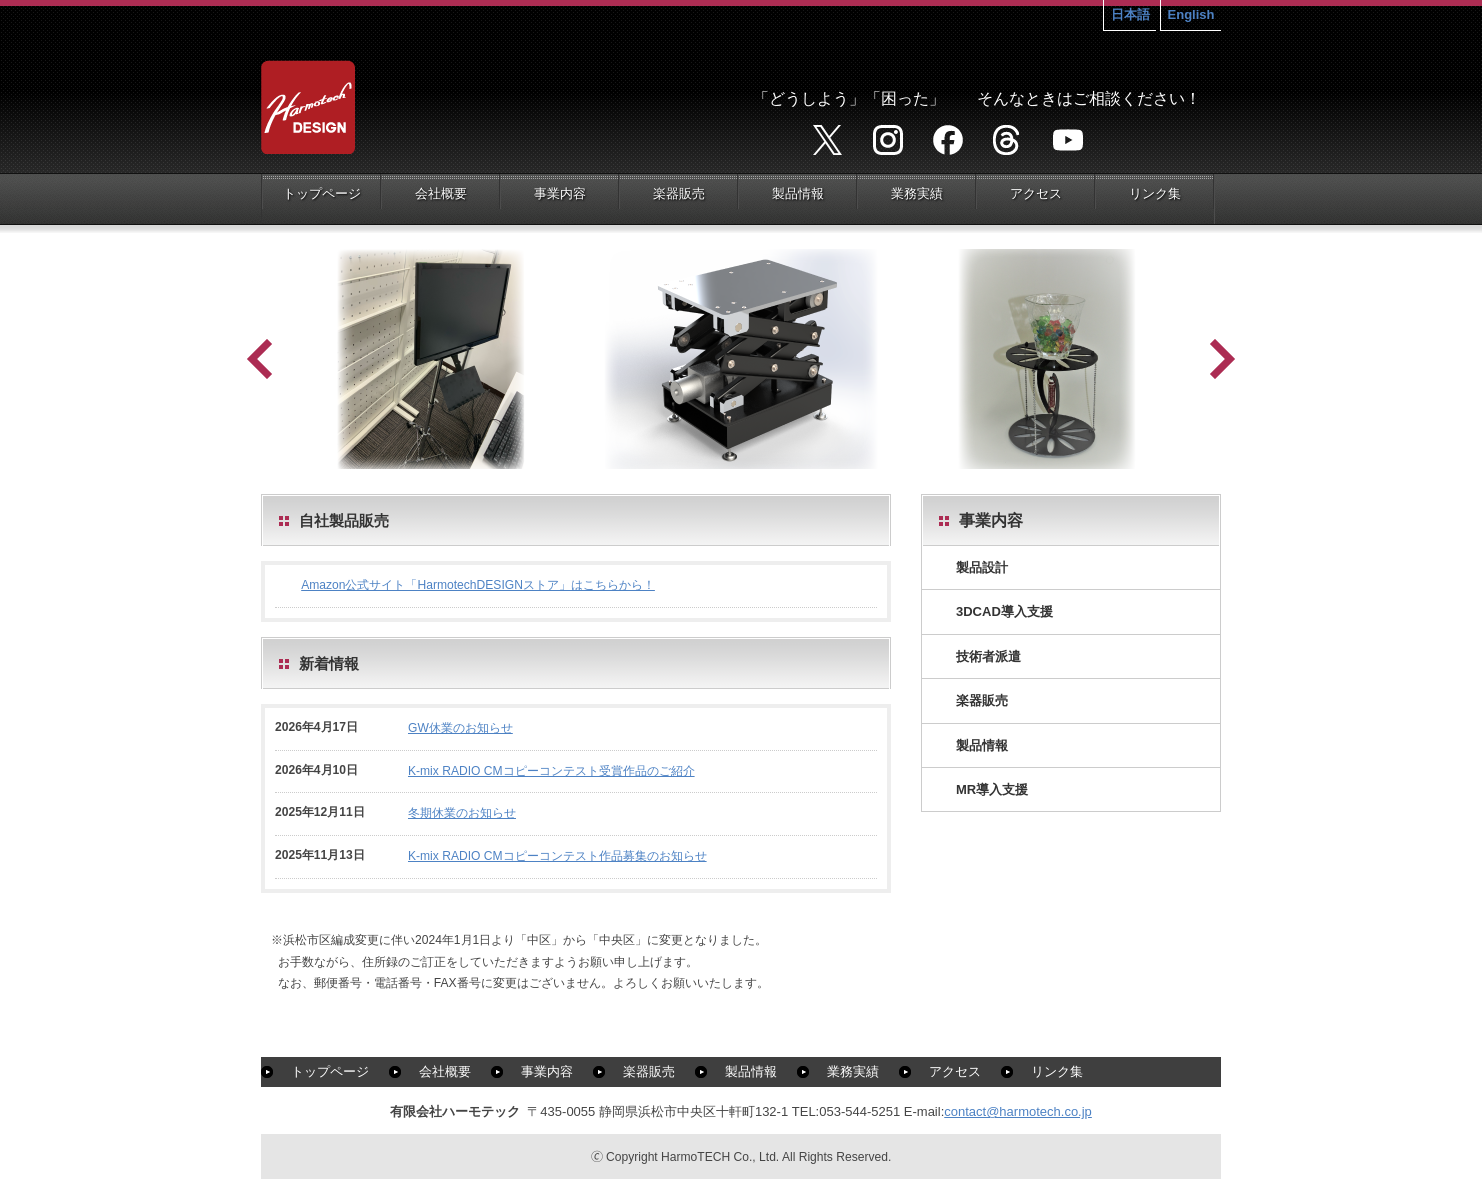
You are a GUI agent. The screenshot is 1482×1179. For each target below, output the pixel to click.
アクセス (955, 1071)
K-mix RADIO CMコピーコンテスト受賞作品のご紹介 (551, 771)
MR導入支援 (992, 789)
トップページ (330, 1071)
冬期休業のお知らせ (462, 813)
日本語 (1130, 14)
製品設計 (982, 567)
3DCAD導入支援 (1004, 611)
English (1191, 14)
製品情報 (982, 745)
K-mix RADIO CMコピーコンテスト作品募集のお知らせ (557, 856)
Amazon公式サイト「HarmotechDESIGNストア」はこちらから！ (478, 585)
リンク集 (1057, 1071)
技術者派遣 (988, 656)
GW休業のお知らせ (460, 728)
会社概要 (445, 1071)
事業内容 (547, 1071)
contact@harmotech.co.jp (1018, 1111)
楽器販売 (982, 700)
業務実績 (853, 1071)
